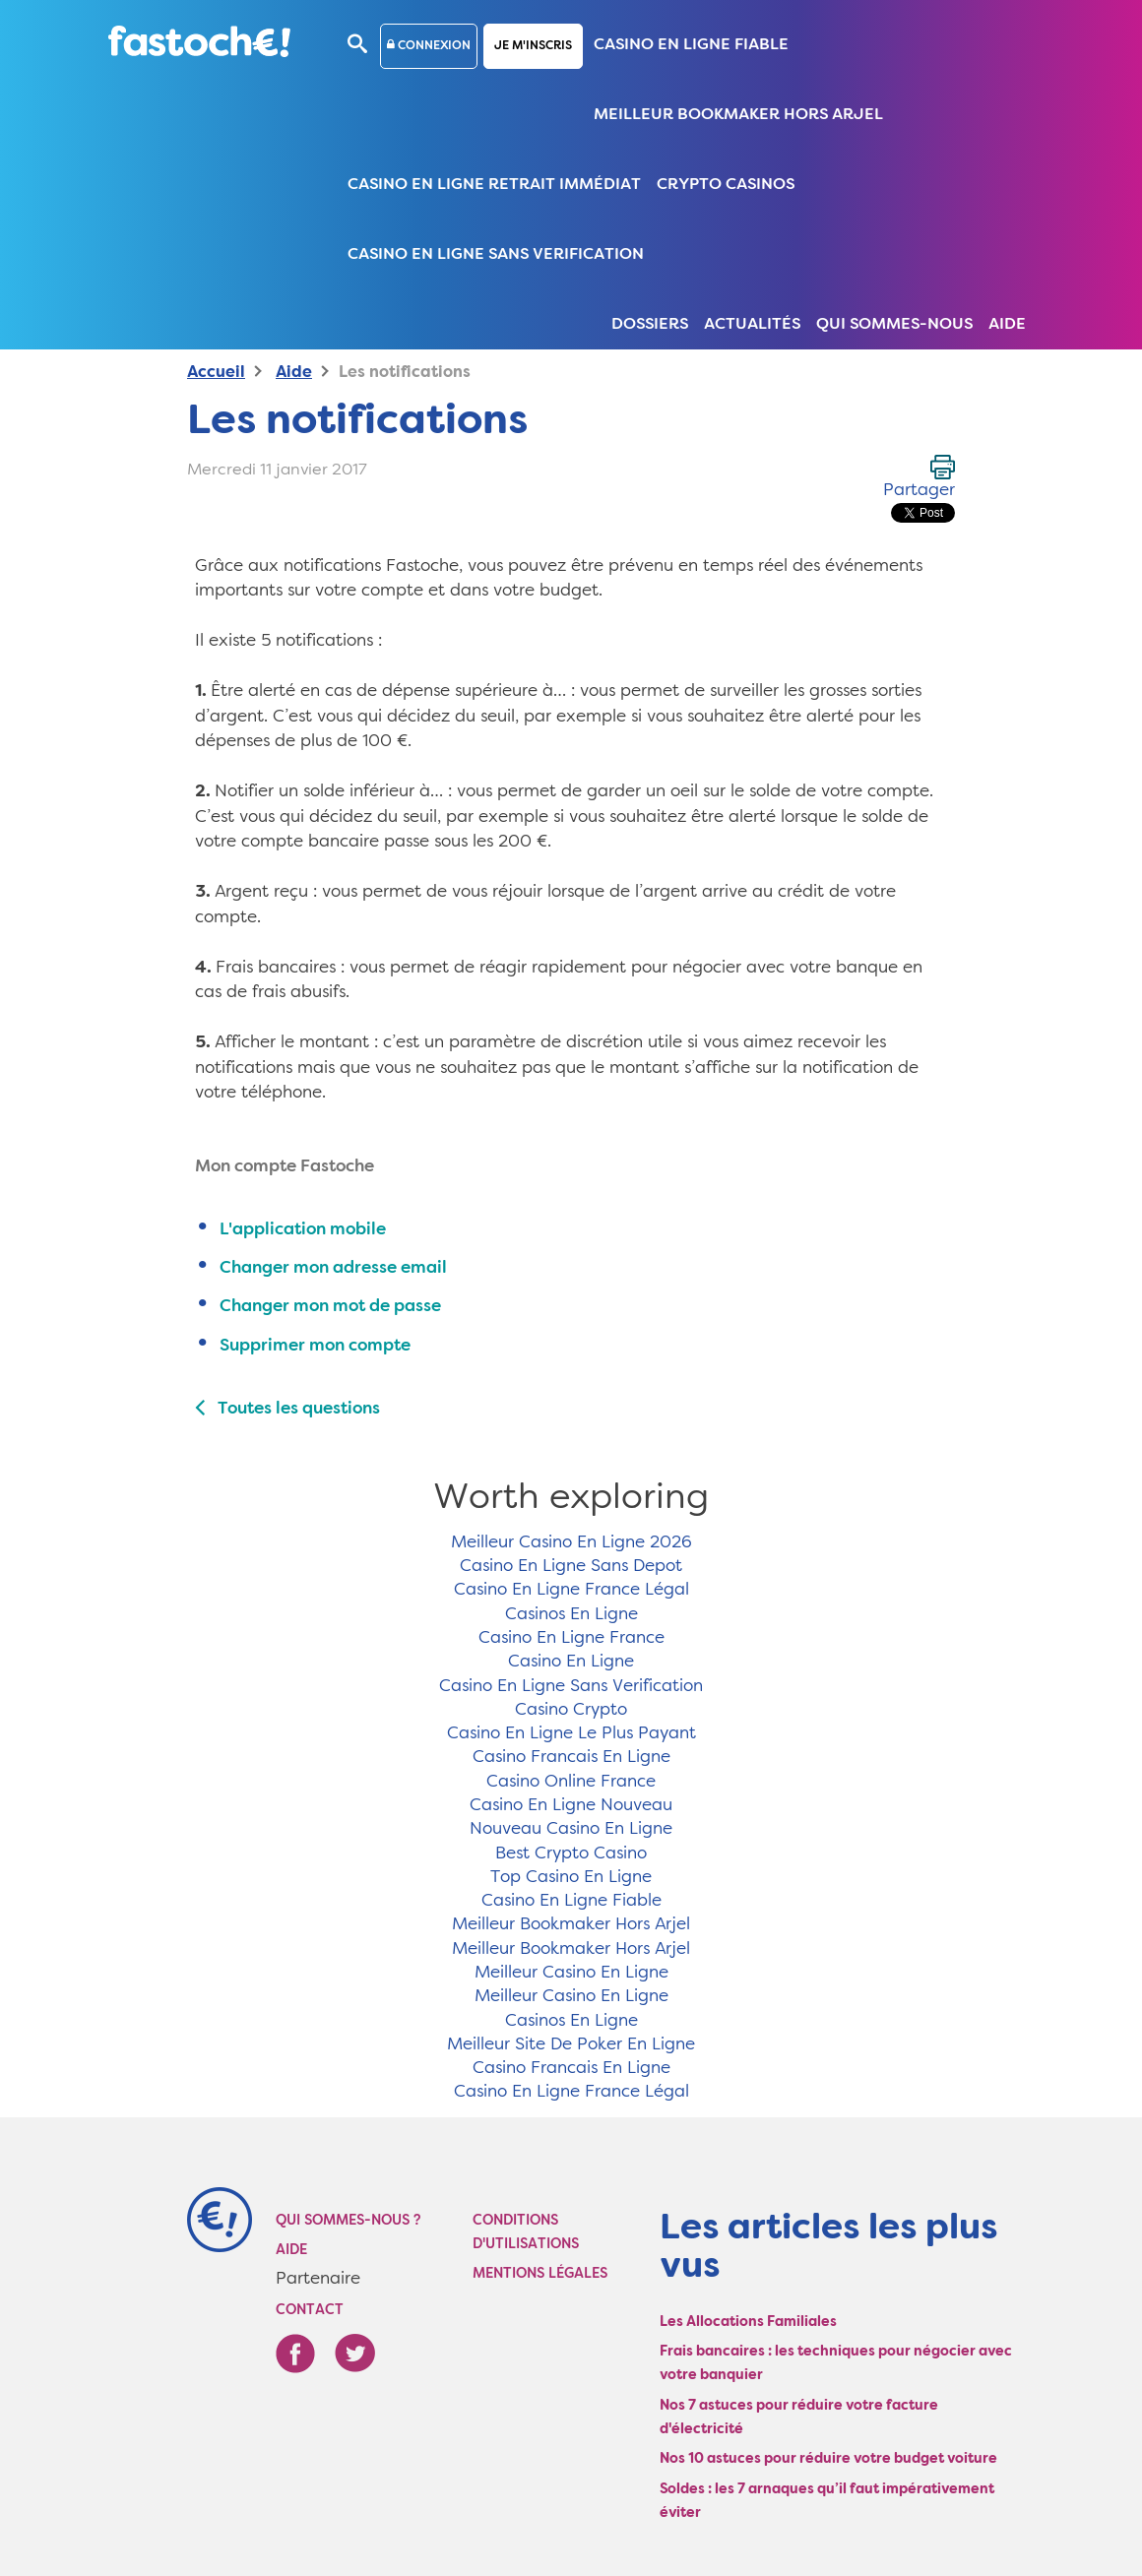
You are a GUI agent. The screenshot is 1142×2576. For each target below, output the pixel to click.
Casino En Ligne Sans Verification (496, 255)
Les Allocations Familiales (748, 2322)
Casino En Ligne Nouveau (571, 1805)
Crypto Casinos (725, 185)
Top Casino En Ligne (571, 1877)
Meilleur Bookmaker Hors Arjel (738, 115)
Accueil (216, 373)
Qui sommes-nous (894, 325)
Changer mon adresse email (333, 1268)
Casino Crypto (571, 1710)
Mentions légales (540, 2274)
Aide (1007, 325)
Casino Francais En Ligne (571, 1757)
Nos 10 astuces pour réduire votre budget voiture (828, 2459)
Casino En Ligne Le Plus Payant (571, 1734)
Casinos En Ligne (571, 1614)
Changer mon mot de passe (330, 1306)
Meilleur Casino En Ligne (571, 1973)
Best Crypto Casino (571, 1854)
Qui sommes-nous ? (348, 2221)
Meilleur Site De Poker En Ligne (571, 2045)
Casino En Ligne (571, 1662)
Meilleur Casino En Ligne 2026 (571, 1543)
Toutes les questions (287, 1409)
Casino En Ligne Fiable (691, 45)
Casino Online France (571, 1782)
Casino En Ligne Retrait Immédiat (494, 185)
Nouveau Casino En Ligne (571, 1829)
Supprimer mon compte (315, 1346)
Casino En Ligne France (571, 1638)
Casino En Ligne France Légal (571, 1590)
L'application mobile (303, 1230)
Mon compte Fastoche (284, 1167)
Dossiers (649, 325)
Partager (919, 490)
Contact (310, 2310)
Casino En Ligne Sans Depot (571, 1566)
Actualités (752, 325)
